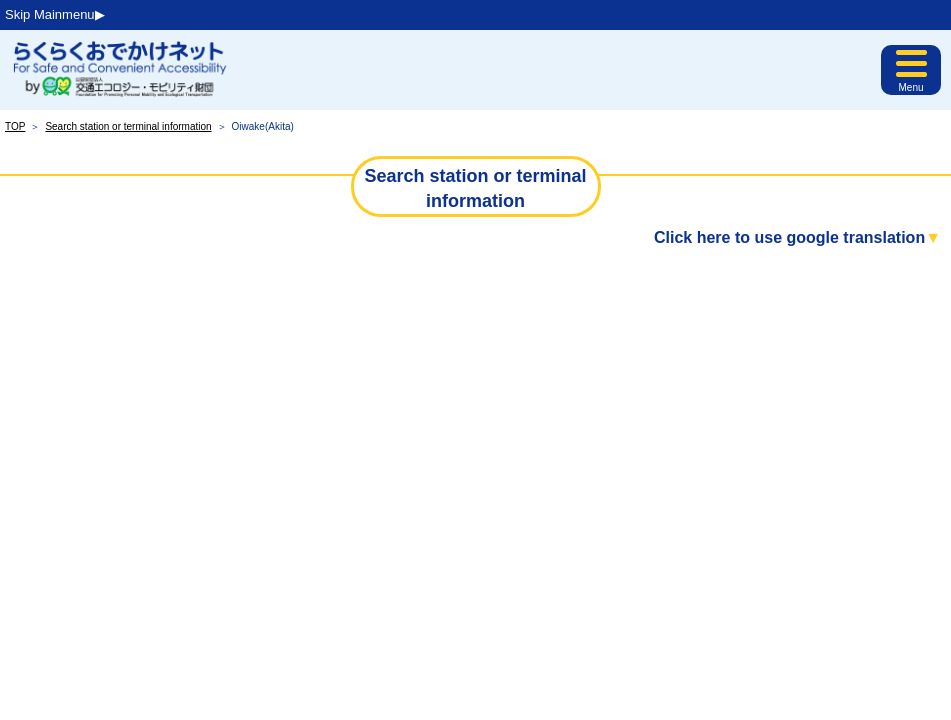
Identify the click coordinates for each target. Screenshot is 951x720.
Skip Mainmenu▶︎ (55, 14)
